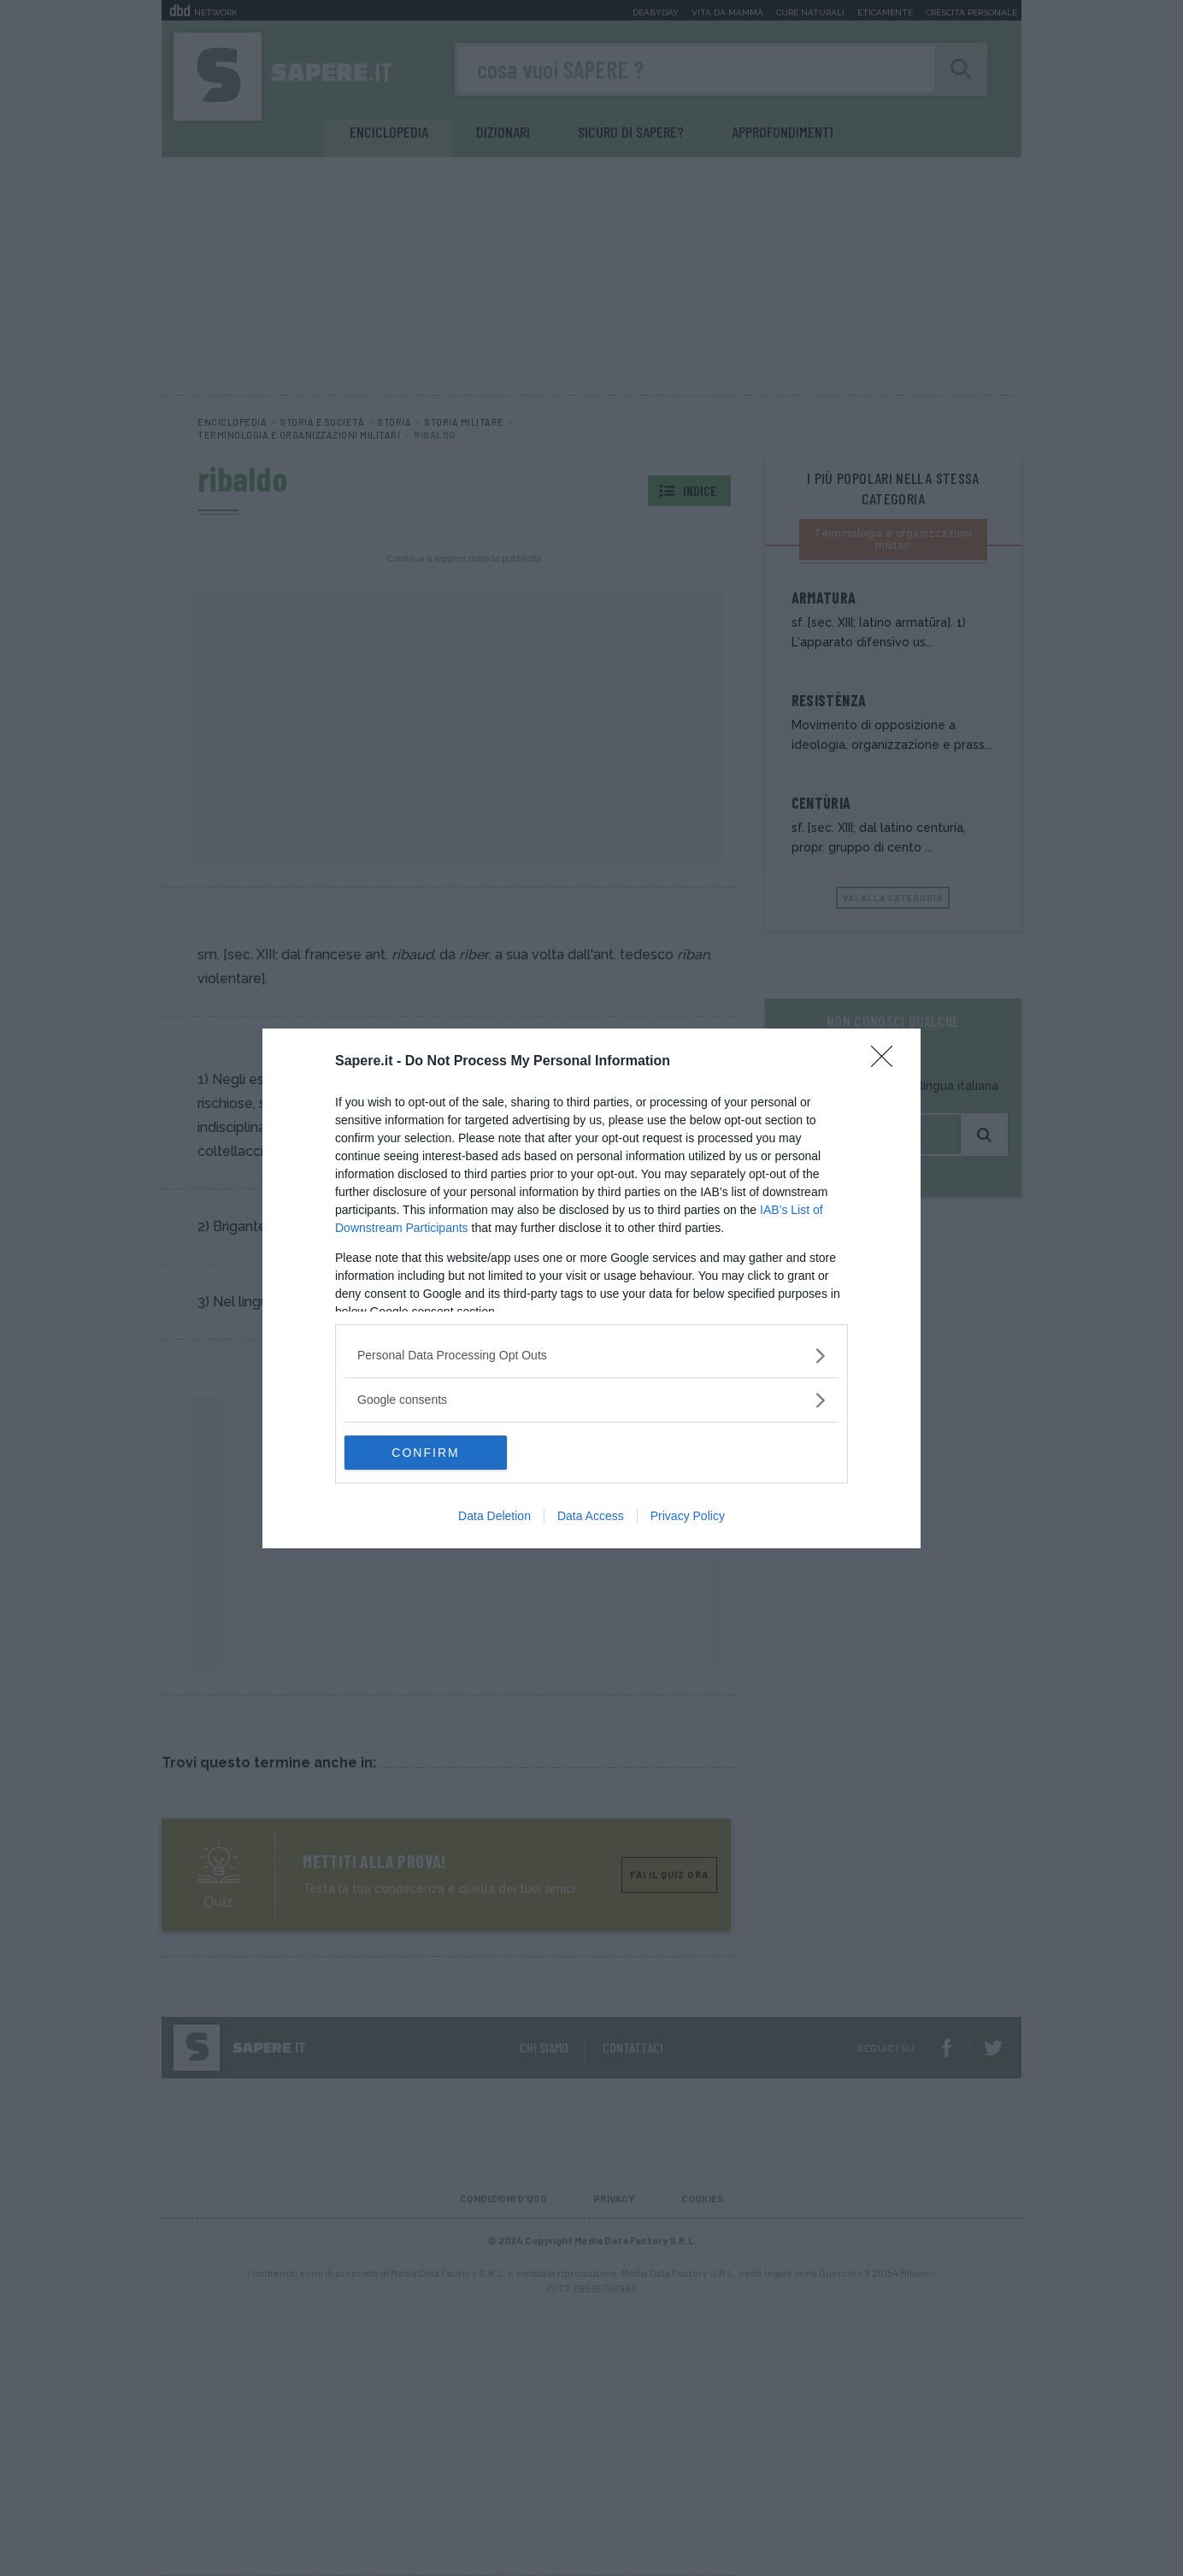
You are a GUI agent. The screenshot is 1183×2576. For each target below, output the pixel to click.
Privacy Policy (687, 1516)
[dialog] (591, 1288)
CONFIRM (425, 1452)
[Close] (887, 1062)
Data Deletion (494, 1516)
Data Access (590, 1516)
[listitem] (591, 1356)
